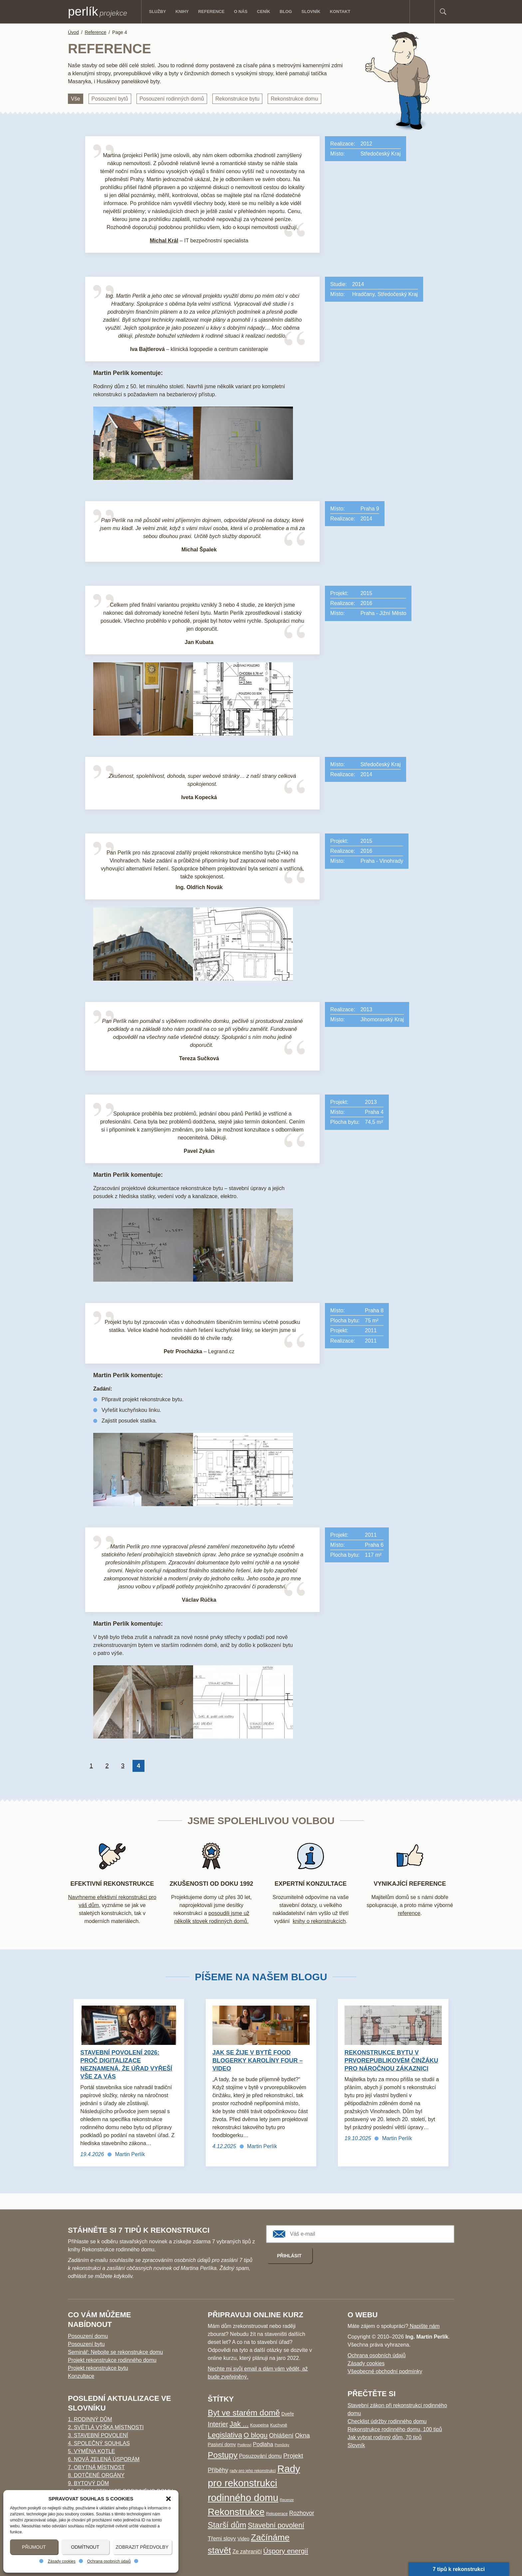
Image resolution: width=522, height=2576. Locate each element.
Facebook (417, 11)
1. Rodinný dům (90, 2419)
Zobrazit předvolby (142, 2547)
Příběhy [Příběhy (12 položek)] (218, 2470)
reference (409, 1913)
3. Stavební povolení (98, 2435)
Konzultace (81, 2376)
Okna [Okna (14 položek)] (302, 2435)
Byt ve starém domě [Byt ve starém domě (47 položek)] (244, 2412)
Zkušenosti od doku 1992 (211, 1883)
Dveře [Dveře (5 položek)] (287, 2413)
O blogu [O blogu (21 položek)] (256, 2435)
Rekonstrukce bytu (237, 99)
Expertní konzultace (311, 1883)
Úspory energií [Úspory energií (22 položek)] (285, 2551)
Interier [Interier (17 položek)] (218, 2424)
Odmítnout (85, 2547)
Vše (75, 99)
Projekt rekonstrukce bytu (98, 2368)
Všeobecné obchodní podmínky (385, 2371)
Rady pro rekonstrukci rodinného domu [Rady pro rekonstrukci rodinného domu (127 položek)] (254, 2483)
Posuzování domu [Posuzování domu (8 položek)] (260, 2456)
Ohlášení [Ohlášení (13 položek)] (281, 2435)
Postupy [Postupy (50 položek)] (222, 2454)
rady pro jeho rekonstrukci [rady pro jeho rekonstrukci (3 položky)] (253, 2470)
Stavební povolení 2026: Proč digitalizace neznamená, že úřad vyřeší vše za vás (126, 2064)
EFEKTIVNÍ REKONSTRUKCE (112, 1883)
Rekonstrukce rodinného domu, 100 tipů (395, 2429)
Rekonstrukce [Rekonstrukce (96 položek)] (236, 2512)
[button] (168, 2498)
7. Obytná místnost (96, 2467)
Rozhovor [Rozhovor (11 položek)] (301, 2513)
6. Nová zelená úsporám (103, 2459)
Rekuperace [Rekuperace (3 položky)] (277, 2513)
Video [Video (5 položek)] (243, 2538)
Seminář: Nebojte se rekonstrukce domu (115, 2352)
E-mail (427, 11)
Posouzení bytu (86, 2344)
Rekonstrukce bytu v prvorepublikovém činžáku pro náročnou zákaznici (391, 2060)
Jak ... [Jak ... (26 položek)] (238, 2424)
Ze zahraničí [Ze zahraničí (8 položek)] (247, 2551)
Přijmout (34, 2547)
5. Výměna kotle (91, 2451)
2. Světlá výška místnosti (106, 2427)
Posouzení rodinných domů (171, 99)
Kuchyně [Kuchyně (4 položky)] (278, 2424)
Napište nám (423, 2326)
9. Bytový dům (88, 2483)
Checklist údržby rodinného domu (387, 2421)
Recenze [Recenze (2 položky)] (287, 2500)
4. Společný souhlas (99, 2443)
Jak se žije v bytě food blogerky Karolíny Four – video (257, 2060)
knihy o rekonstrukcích (319, 1921)
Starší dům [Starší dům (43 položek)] (227, 2524)
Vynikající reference (410, 1883)
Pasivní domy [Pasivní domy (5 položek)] (222, 2444)
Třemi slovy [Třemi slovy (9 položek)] (222, 2538)
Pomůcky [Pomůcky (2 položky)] (282, 2445)
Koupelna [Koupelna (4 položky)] (259, 2424)
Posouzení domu (88, 2336)
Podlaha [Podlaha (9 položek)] (263, 2444)
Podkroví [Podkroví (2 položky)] (244, 2445)
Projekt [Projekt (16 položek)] (293, 2455)
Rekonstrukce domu (294, 99)
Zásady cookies (61, 2561)
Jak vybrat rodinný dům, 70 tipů (384, 2437)
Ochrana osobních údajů (109, 2561)
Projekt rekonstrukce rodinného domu (112, 2360)
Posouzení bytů (110, 99)
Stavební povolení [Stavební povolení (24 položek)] (276, 2525)
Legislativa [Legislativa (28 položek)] (225, 2435)
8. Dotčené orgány (96, 2475)
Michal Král (164, 240)
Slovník (356, 2445)
